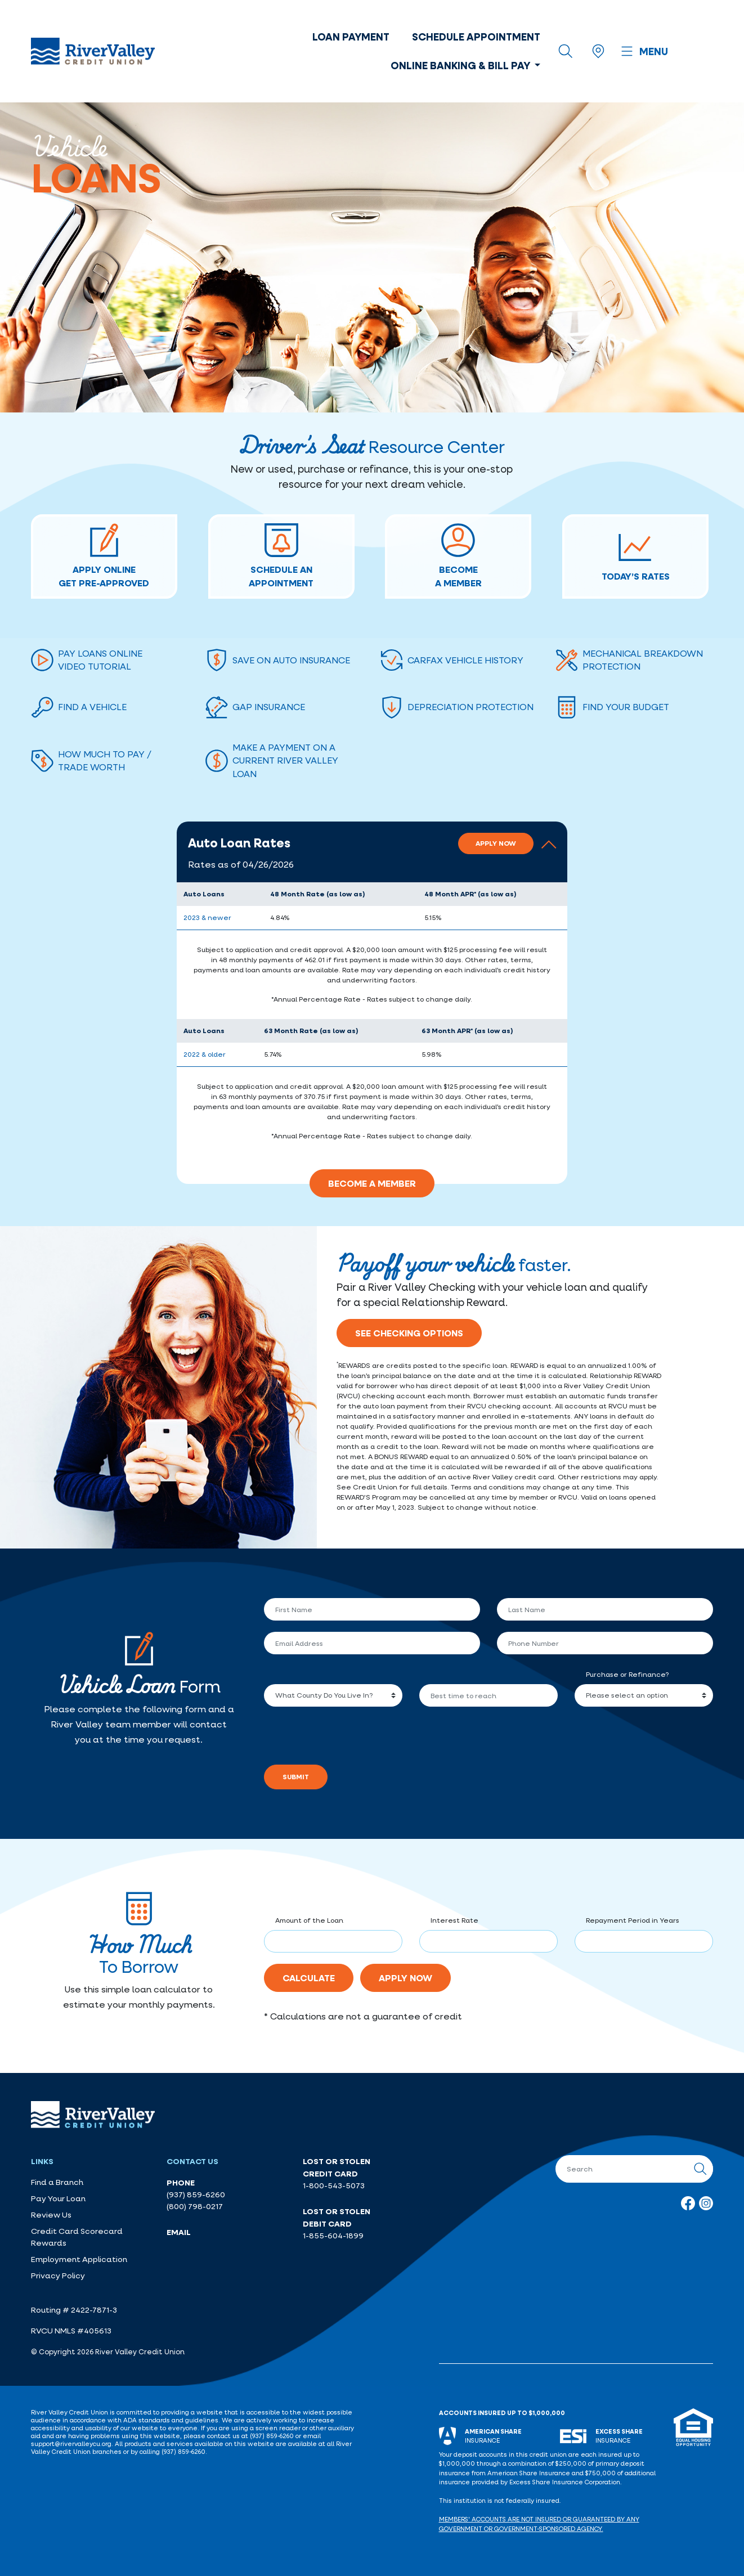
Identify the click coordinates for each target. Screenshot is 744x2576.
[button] (372, 852)
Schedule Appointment (476, 36)
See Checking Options (409, 1333)
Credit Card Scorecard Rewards (77, 2237)
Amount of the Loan (309, 1920)
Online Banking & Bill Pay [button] (461, 65)
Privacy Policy (58, 2275)
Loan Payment (350, 36)
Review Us (51, 2215)
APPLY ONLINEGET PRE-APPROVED (104, 556)
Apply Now (496, 843)
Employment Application (79, 2259)
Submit (296, 1776)
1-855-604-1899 (333, 2236)
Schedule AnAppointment (281, 556)
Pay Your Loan (58, 2198)
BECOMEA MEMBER (458, 556)
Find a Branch (57, 2182)
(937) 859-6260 (196, 2194)
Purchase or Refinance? (627, 1674)
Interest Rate (454, 1920)
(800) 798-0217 (195, 2206)
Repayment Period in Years (632, 1920)
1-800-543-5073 (334, 2185)
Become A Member (372, 1183)
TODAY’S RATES (636, 556)
